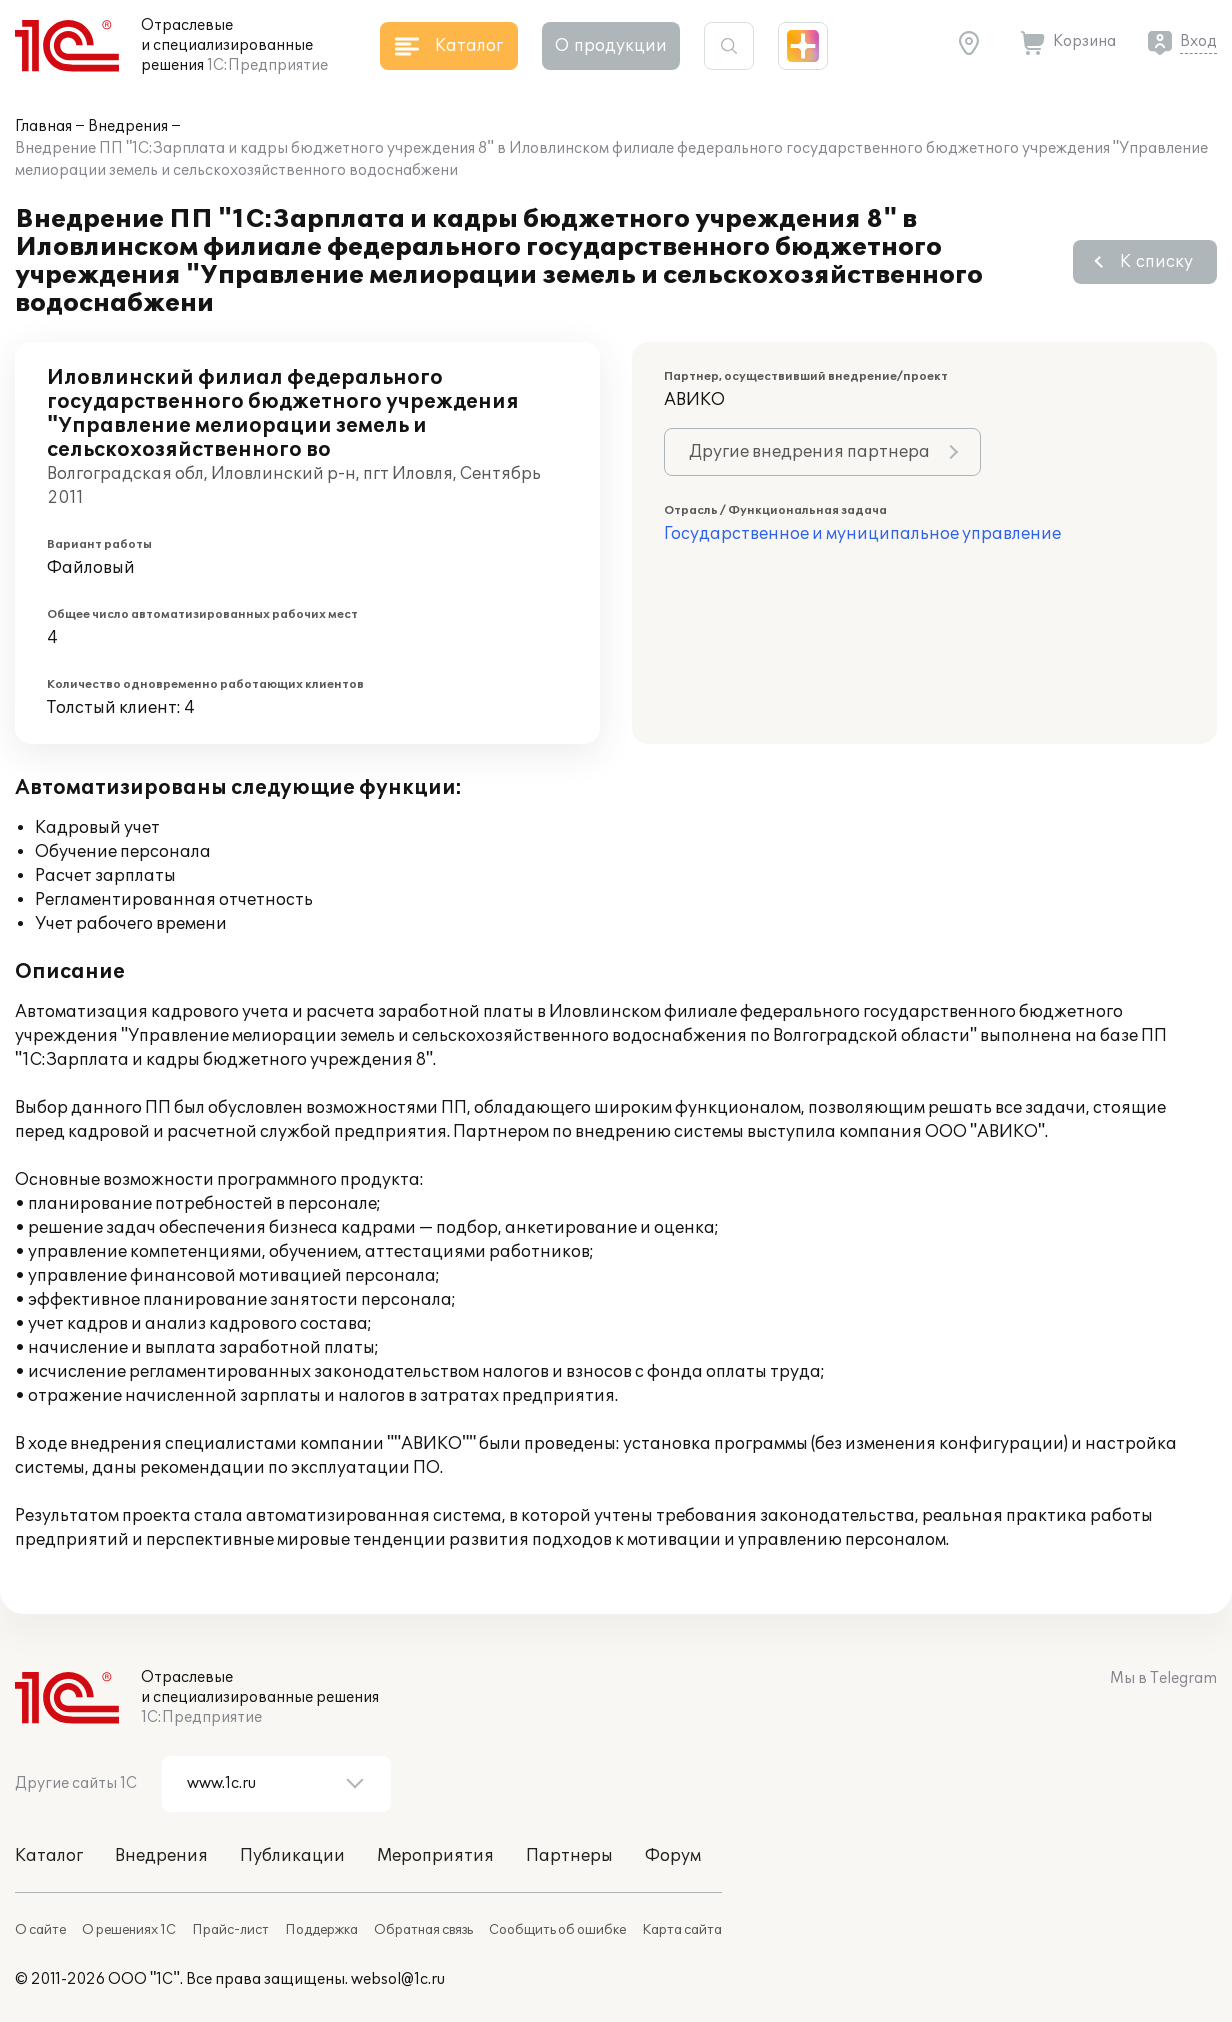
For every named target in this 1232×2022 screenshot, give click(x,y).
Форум (673, 1856)
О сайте (40, 1930)
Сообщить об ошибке (557, 1930)
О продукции (611, 46)
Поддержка (321, 1930)
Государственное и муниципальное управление (862, 534)
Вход (1198, 41)
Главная (43, 126)
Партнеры (569, 1856)
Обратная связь (423, 1930)
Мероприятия (435, 1856)
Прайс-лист (230, 1930)
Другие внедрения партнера (809, 452)
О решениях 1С (129, 1930)
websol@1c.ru (398, 1979)
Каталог (49, 1856)
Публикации (292, 1856)
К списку (1156, 262)
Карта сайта (682, 1930)
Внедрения (128, 126)
